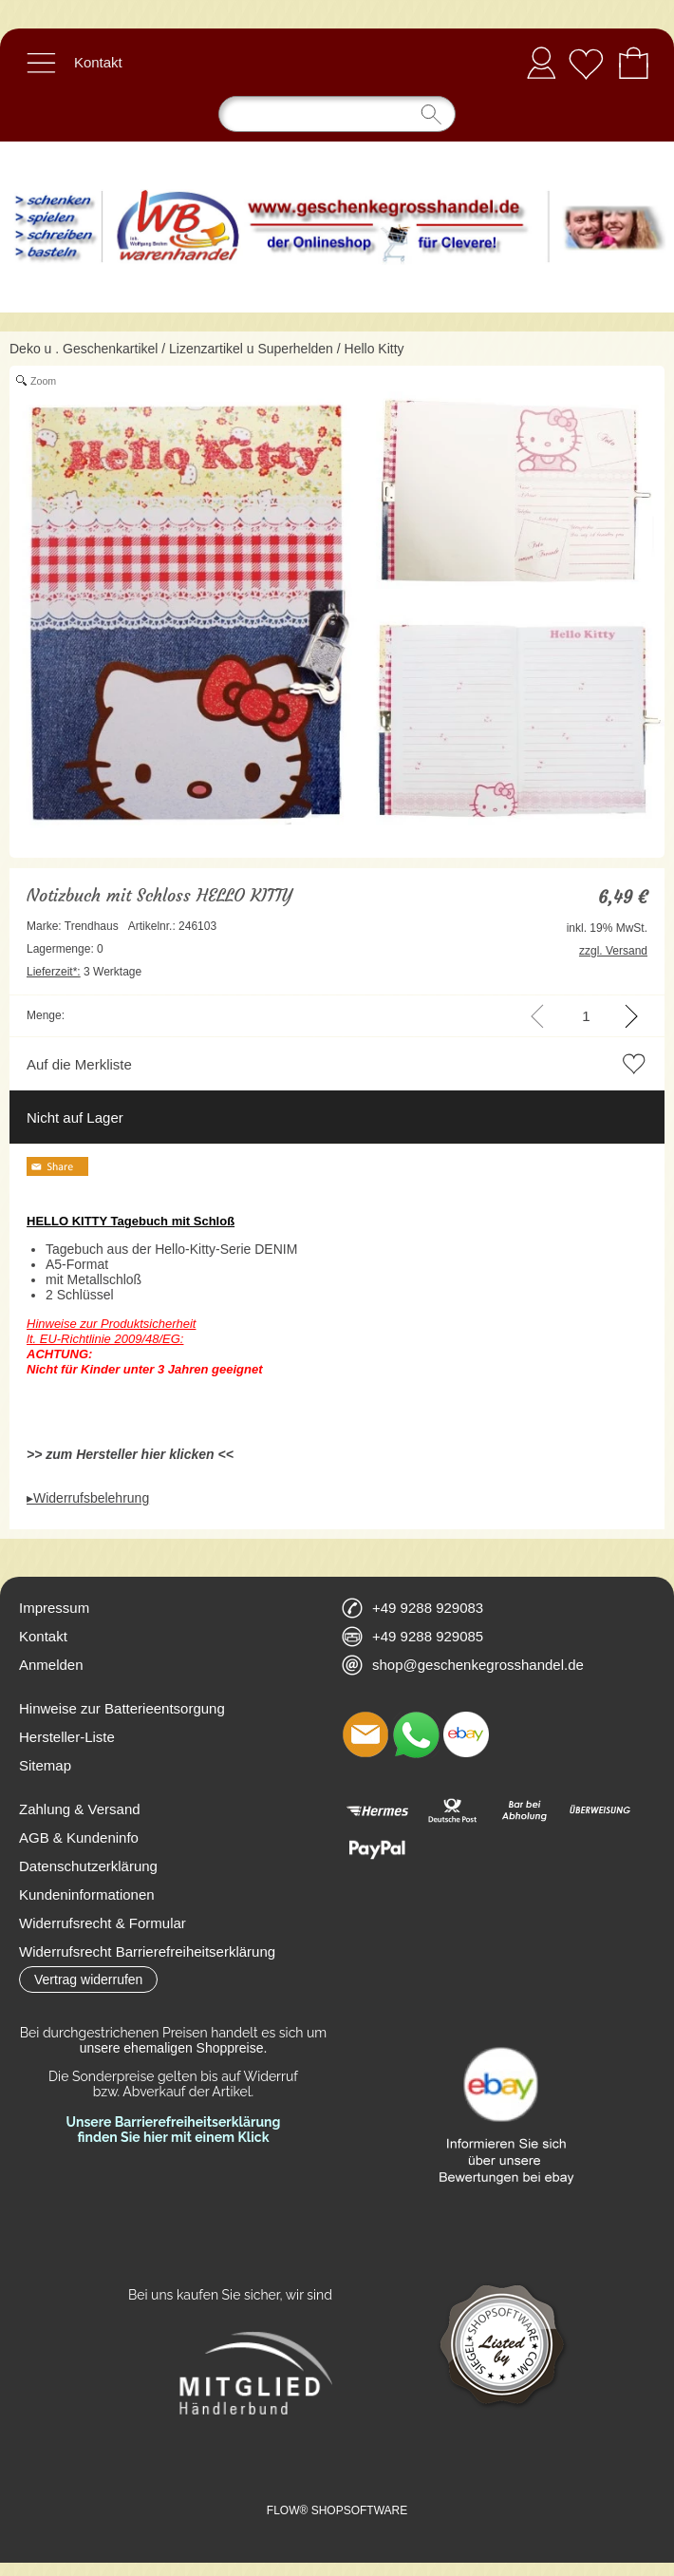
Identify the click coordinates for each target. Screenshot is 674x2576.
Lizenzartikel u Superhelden (251, 348)
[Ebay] (466, 1734)
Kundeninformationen (87, 1894)
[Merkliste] (586, 63)
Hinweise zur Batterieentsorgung (122, 1708)
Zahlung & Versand (79, 1809)
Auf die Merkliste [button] (79, 1064)
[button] (41, 63)
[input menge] (586, 1015)
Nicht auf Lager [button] (75, 1117)
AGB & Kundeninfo (79, 1837)
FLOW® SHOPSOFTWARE (337, 2510)
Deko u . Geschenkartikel (83, 348)
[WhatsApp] (416, 1734)
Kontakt (98, 62)
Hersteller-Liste (67, 1737)
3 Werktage (84, 971)
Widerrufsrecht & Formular (102, 1923)
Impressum (54, 1608)
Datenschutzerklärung (88, 1866)
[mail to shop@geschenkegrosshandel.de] (365, 1734)
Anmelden (541, 62)
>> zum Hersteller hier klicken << (130, 1454)
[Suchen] (337, 114)
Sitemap (45, 1765)
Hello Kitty (374, 348)
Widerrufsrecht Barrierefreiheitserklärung (147, 1951)
